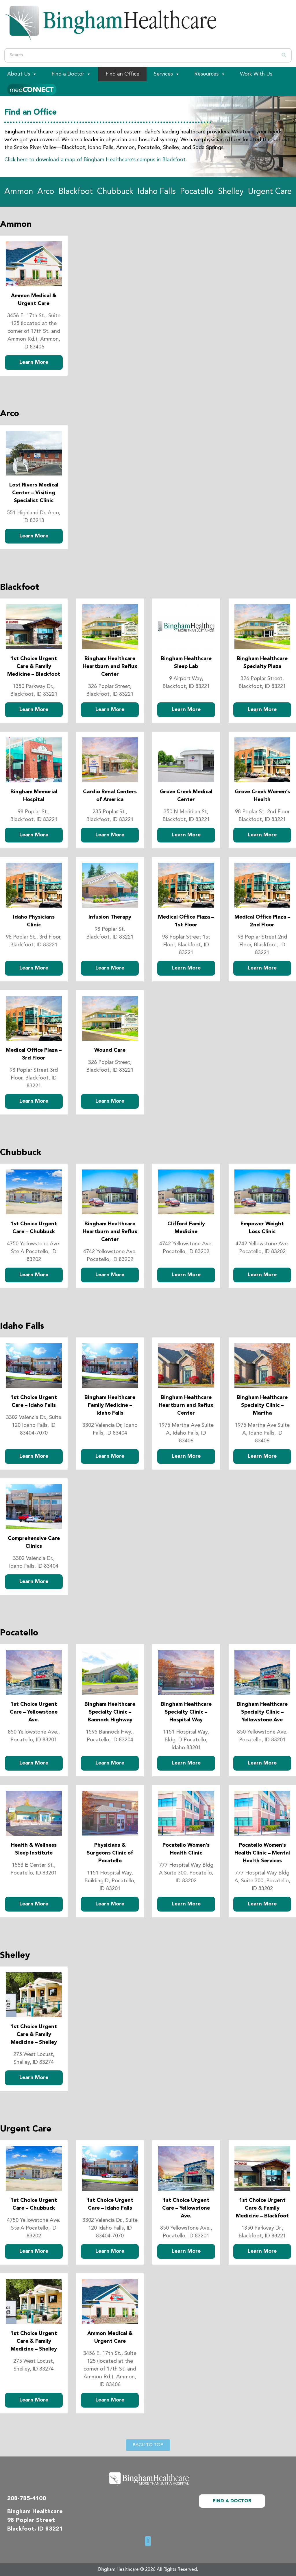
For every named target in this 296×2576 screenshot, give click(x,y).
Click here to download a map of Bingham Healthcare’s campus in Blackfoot (95, 159)
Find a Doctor (71, 74)
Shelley (231, 192)
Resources (209, 74)
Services (167, 74)
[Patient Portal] (32, 88)
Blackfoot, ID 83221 (35, 2529)
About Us (22, 74)
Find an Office (122, 74)
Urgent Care (270, 192)
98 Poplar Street (31, 2520)
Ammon (18, 192)
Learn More (33, 362)
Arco (45, 192)
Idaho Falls (157, 192)
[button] (148, 2541)
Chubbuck (115, 192)
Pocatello (196, 192)
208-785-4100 (26, 2499)
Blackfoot (76, 192)
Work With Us (256, 74)
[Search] (284, 55)
